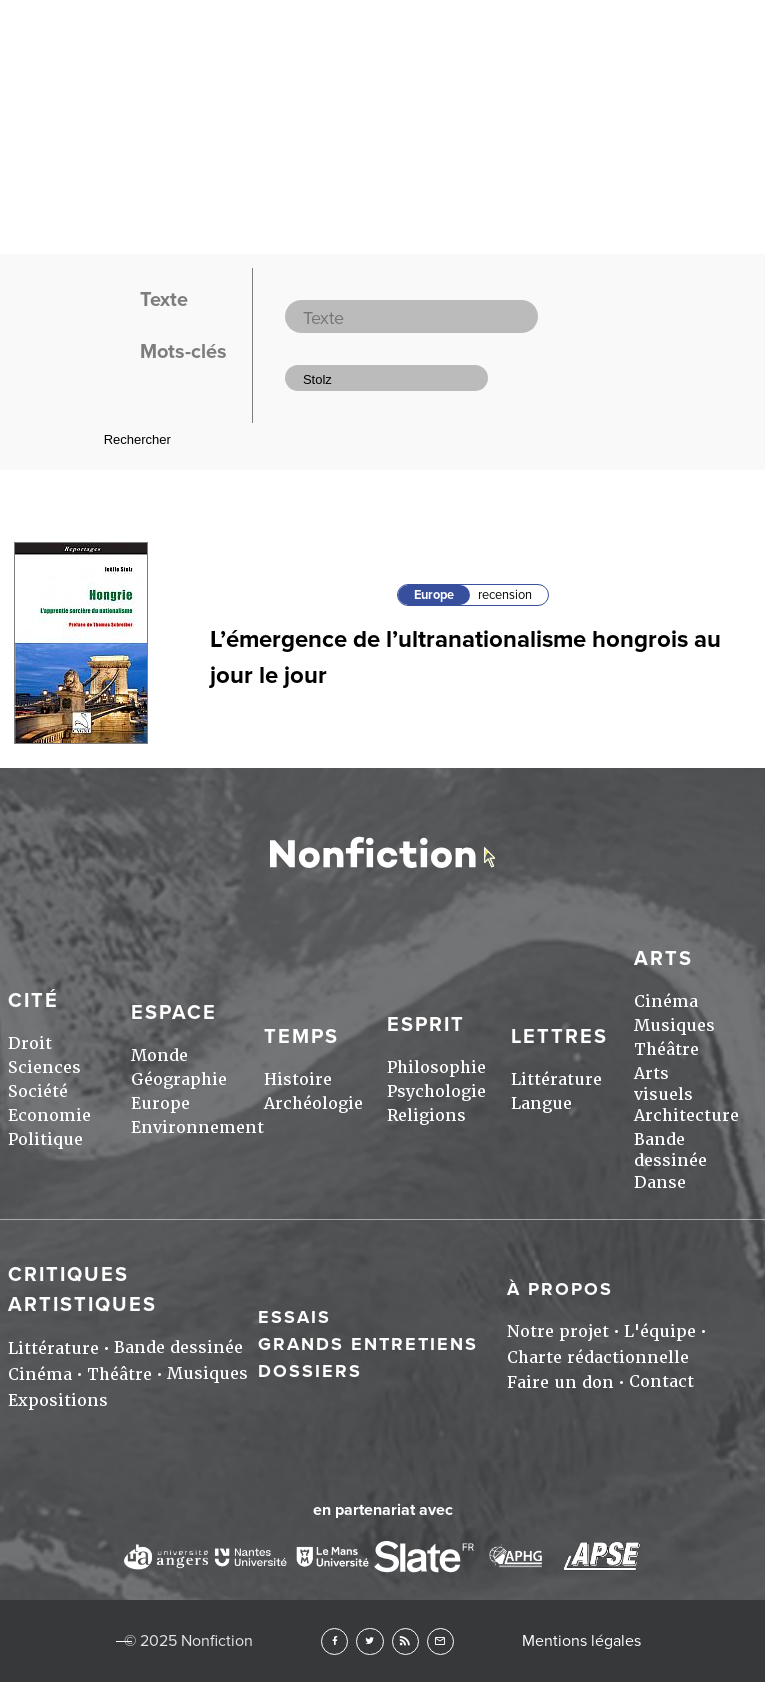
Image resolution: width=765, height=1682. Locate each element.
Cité (33, 1001)
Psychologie (436, 1091)
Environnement (197, 1127)
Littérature (556, 1079)
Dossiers (310, 1371)
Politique (45, 1139)
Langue (541, 1103)
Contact (661, 1381)
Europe (434, 595)
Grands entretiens (368, 1344)
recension (505, 595)
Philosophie (436, 1067)
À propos (560, 1289)
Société (38, 1091)
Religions (426, 1115)
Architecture (686, 1115)
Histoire (298, 1079)
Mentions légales (581, 1641)
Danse (660, 1182)
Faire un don (560, 1382)
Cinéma (666, 1001)
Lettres (559, 1037)
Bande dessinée (670, 1150)
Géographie (179, 1079)
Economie (49, 1115)
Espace (174, 1013)
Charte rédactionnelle (598, 1357)
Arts (663, 959)
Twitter (369, 1641)
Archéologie (313, 1103)
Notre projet (558, 1331)
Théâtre (666, 1049)
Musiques (674, 1025)
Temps (301, 1037)
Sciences (44, 1067)
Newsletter (440, 1641)
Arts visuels (663, 1084)
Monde (159, 1055)
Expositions (58, 1400)
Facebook (334, 1641)
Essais (294, 1317)
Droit (30, 1043)
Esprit (426, 1025)
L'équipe (660, 1331)
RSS (405, 1641)
